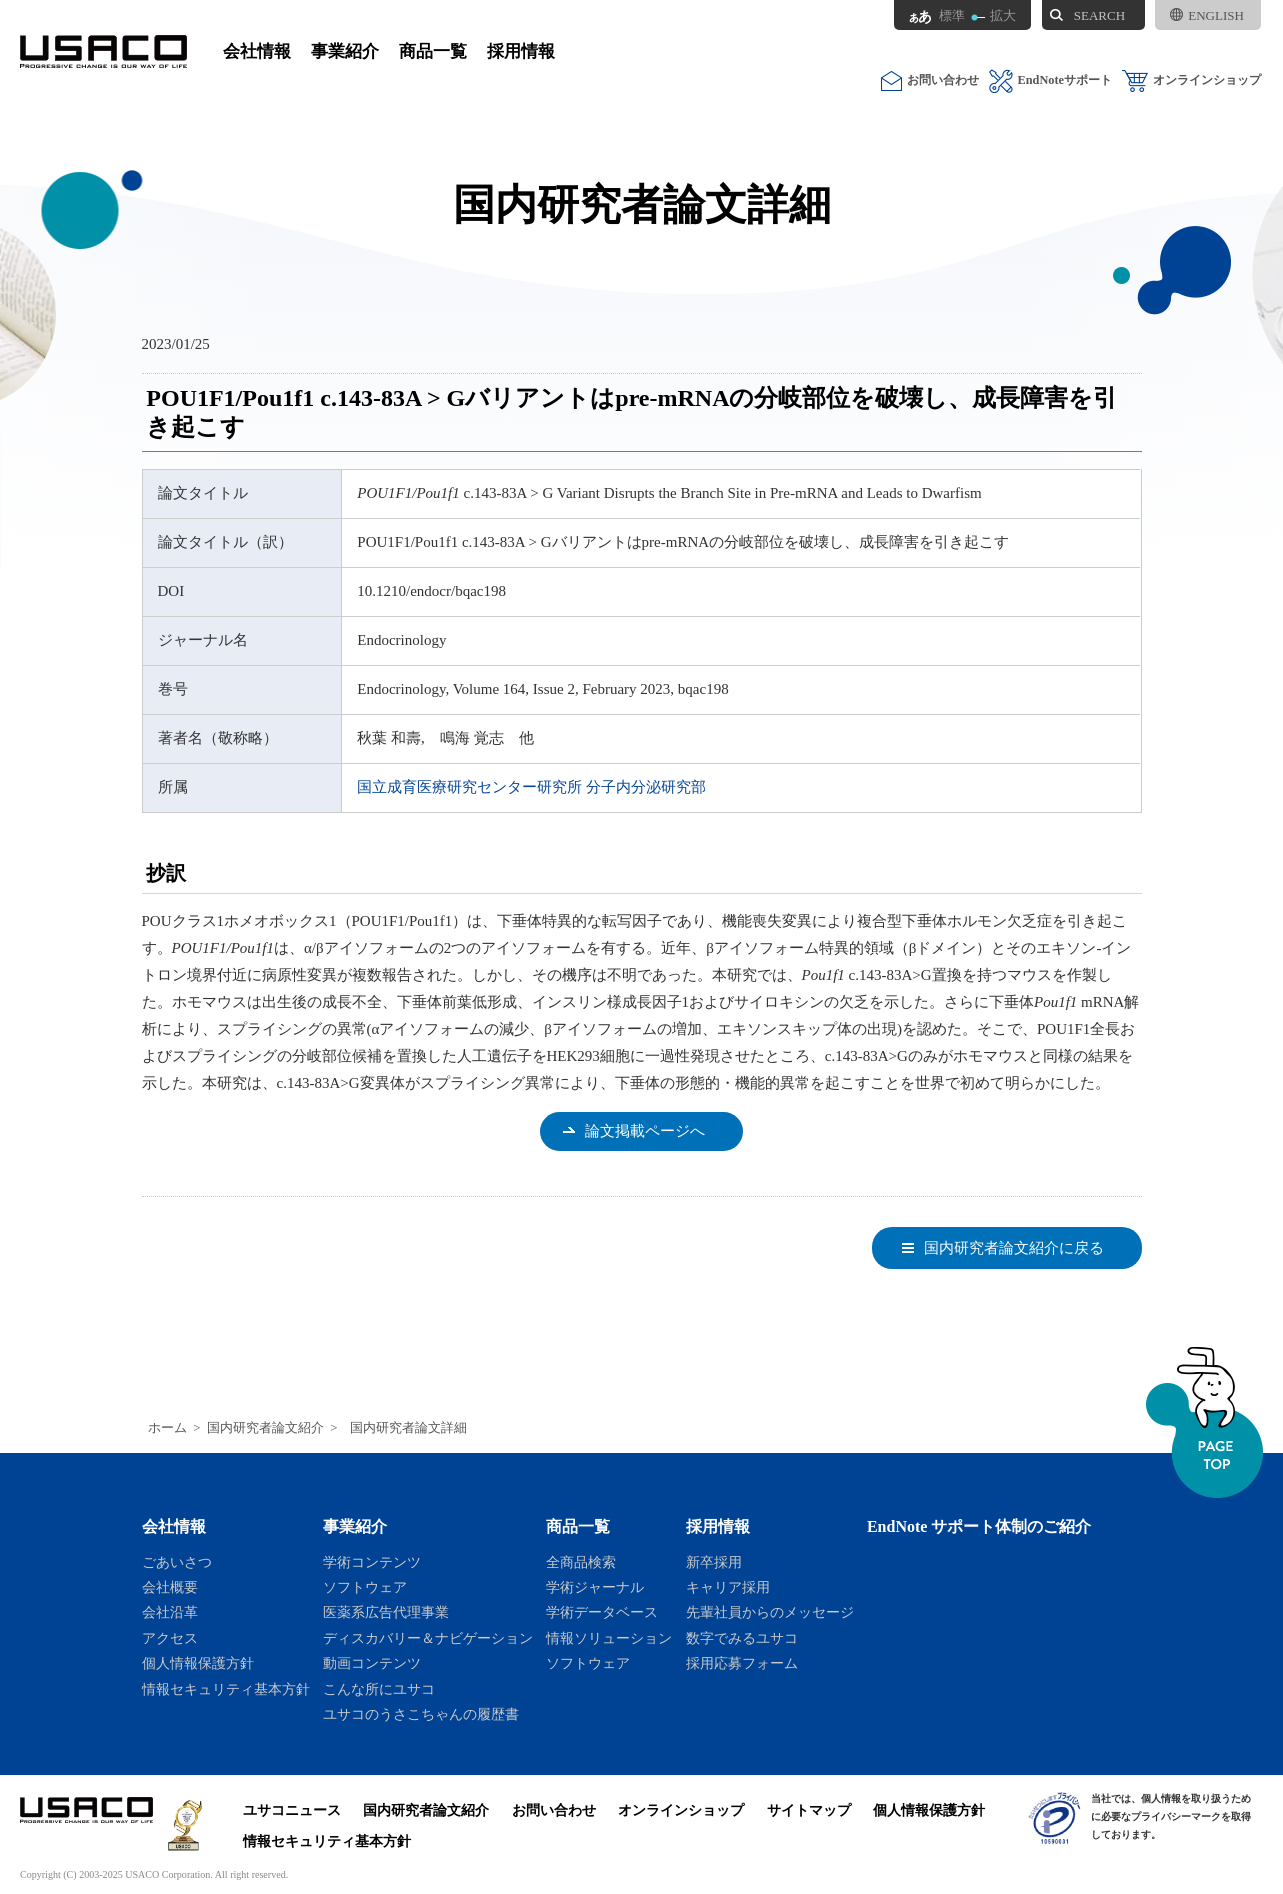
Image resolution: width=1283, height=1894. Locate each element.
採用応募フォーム (742, 1663)
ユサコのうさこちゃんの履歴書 (421, 1714)
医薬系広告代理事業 (386, 1612)
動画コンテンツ (372, 1663)
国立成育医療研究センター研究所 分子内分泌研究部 (531, 787)
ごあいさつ (177, 1562)
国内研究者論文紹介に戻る (1014, 1248)
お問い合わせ (930, 80)
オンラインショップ (1191, 80)
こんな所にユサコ (379, 1689)
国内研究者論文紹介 (265, 1428)
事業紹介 (345, 51)
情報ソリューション (609, 1638)
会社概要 (170, 1587)
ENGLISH (1207, 15)
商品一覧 (433, 51)
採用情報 (521, 51)
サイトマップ (809, 1810)
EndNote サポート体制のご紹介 (979, 1526)
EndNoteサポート (1050, 80)
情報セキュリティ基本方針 (226, 1689)
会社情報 (257, 51)
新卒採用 (714, 1562)
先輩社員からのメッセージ (770, 1612)
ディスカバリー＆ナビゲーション (428, 1638)
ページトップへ (1204, 1422)
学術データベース (602, 1612)
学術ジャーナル (595, 1587)
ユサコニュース (292, 1810)
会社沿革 (170, 1612)
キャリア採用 (728, 1587)
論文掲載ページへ (645, 1131)
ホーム (167, 1428)
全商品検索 (581, 1562)
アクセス (170, 1638)
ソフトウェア (365, 1587)
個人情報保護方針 (198, 1663)
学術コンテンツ (372, 1562)
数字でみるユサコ (742, 1638)
